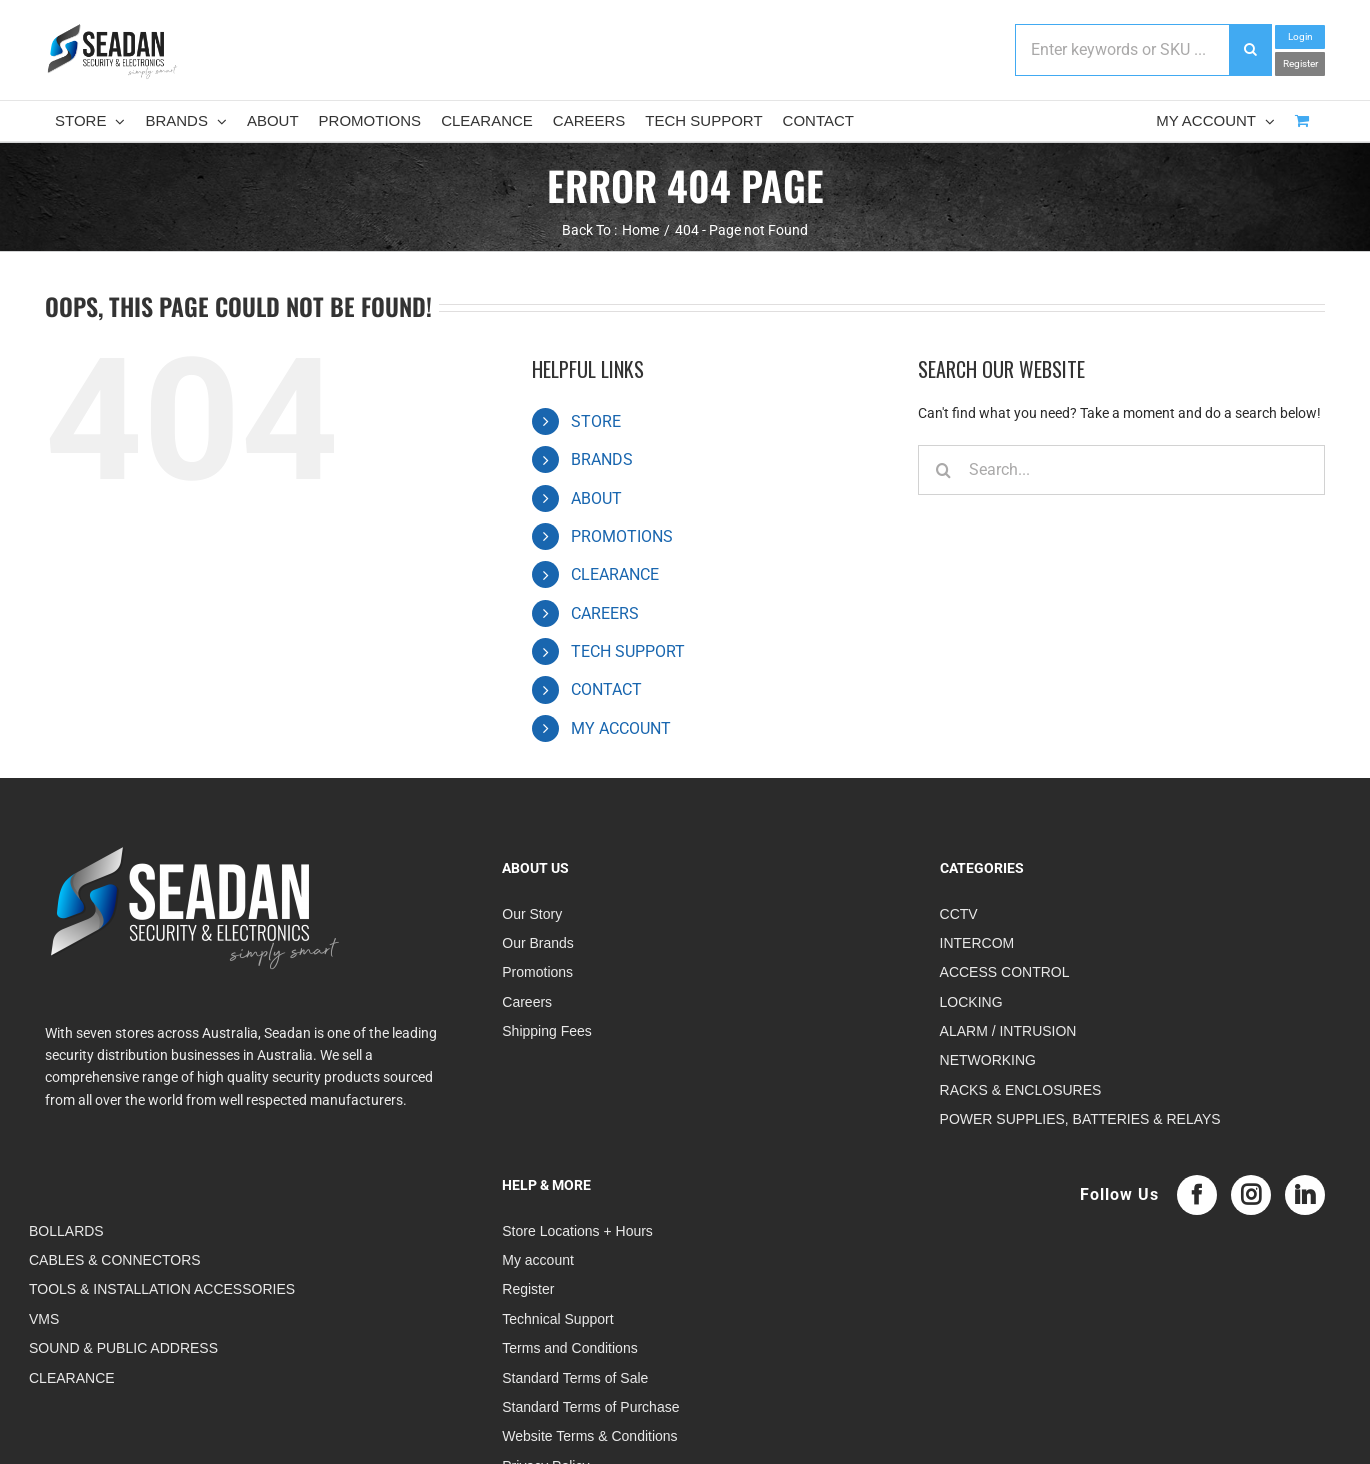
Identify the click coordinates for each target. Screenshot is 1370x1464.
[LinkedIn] (1305, 1195)
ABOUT (596, 498)
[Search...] (1121, 470)
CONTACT (606, 689)
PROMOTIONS (622, 536)
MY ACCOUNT (621, 728)
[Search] (943, 470)
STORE (596, 421)
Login (1300, 36)
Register (1300, 63)
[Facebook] (1197, 1195)
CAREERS (605, 613)
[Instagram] (1251, 1195)
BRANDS (602, 459)
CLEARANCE (615, 574)
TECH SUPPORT (628, 651)
